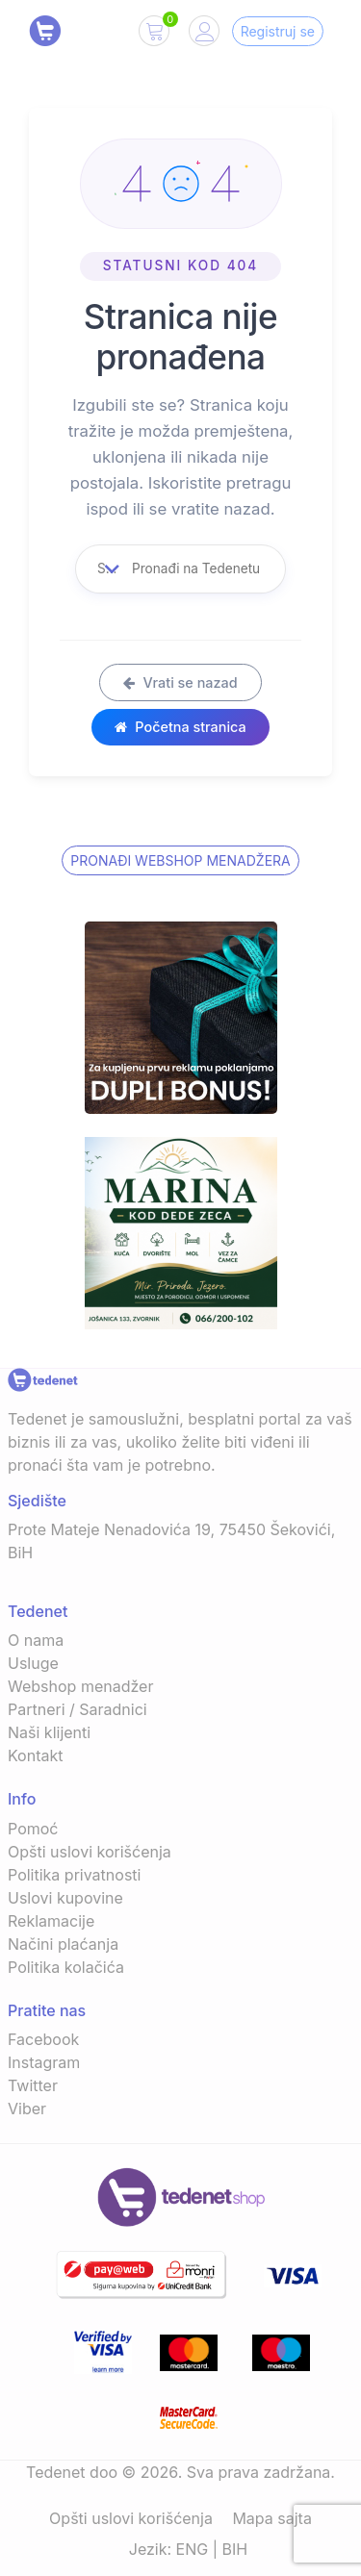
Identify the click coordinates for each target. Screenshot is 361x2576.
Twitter (33, 2085)
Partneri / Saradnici (77, 1709)
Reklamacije (51, 1921)
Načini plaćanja (63, 1944)
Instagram (44, 2062)
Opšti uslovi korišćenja (89, 1851)
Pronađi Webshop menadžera (180, 860)
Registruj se (278, 31)
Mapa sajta (271, 2518)
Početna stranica (180, 727)
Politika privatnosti (74, 1874)
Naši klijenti (49, 1732)
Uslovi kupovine (65, 1897)
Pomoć (33, 1828)
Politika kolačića (66, 1967)
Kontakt (35, 1755)
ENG (192, 2549)
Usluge (33, 1663)
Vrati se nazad (180, 682)
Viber (27, 2108)
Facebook (43, 2039)
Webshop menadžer (80, 1686)
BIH (235, 2549)
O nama (36, 1640)
